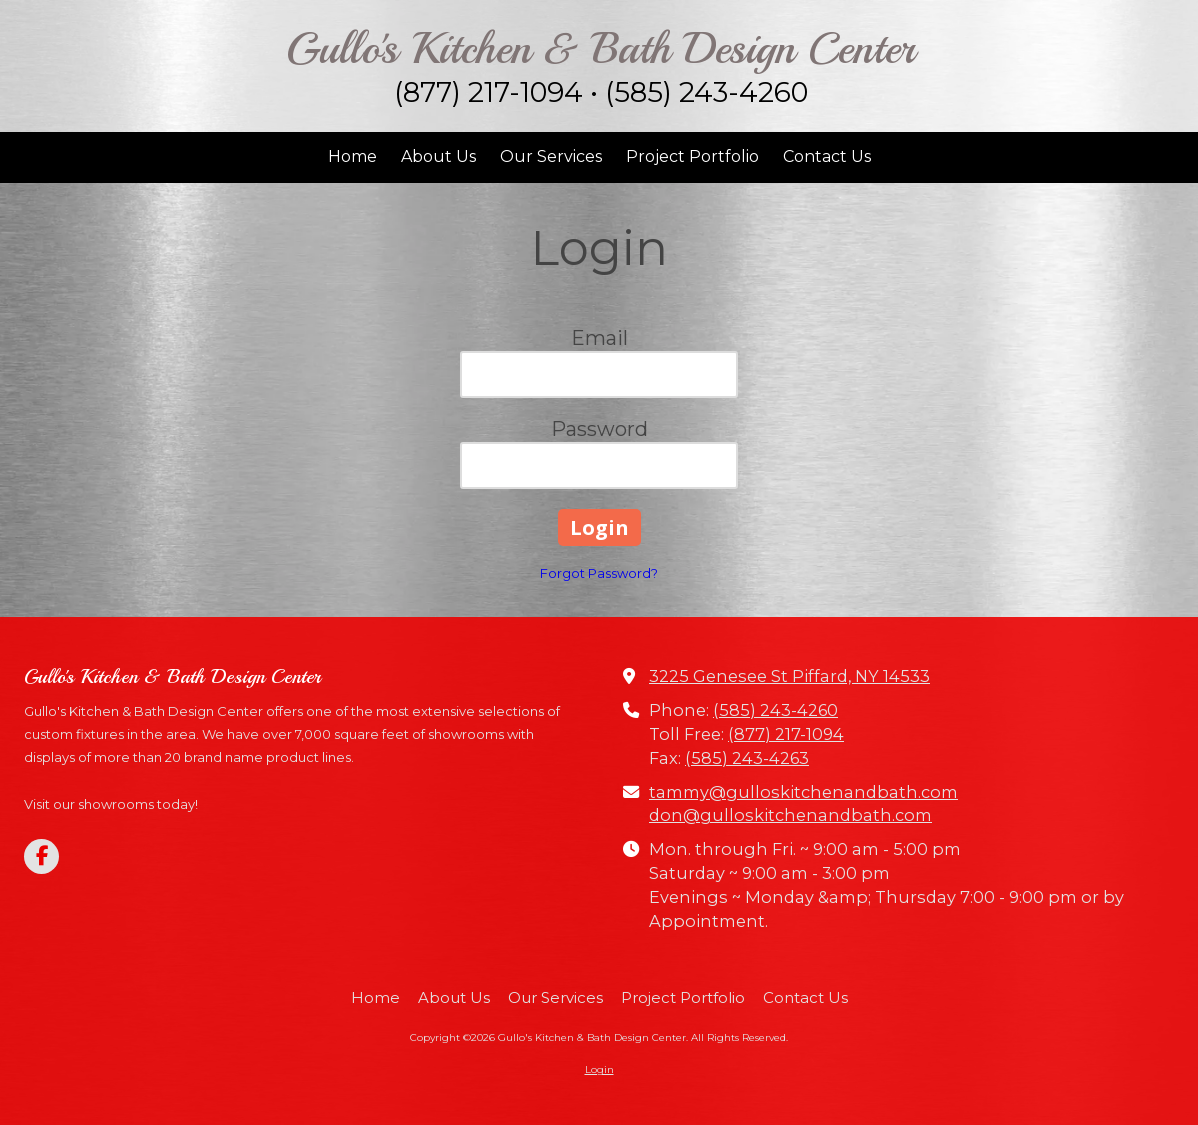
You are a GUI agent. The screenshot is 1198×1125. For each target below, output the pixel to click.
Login (599, 1069)
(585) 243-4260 (775, 710)
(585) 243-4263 (747, 758)
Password (599, 429)
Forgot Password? (599, 573)
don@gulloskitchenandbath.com (790, 815)
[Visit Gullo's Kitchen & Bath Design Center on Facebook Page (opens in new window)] (41, 856)
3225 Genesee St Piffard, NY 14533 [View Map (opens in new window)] (789, 676)
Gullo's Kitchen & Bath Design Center (600, 48)
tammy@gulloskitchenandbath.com (803, 792)
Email (599, 338)
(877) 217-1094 (786, 734)
